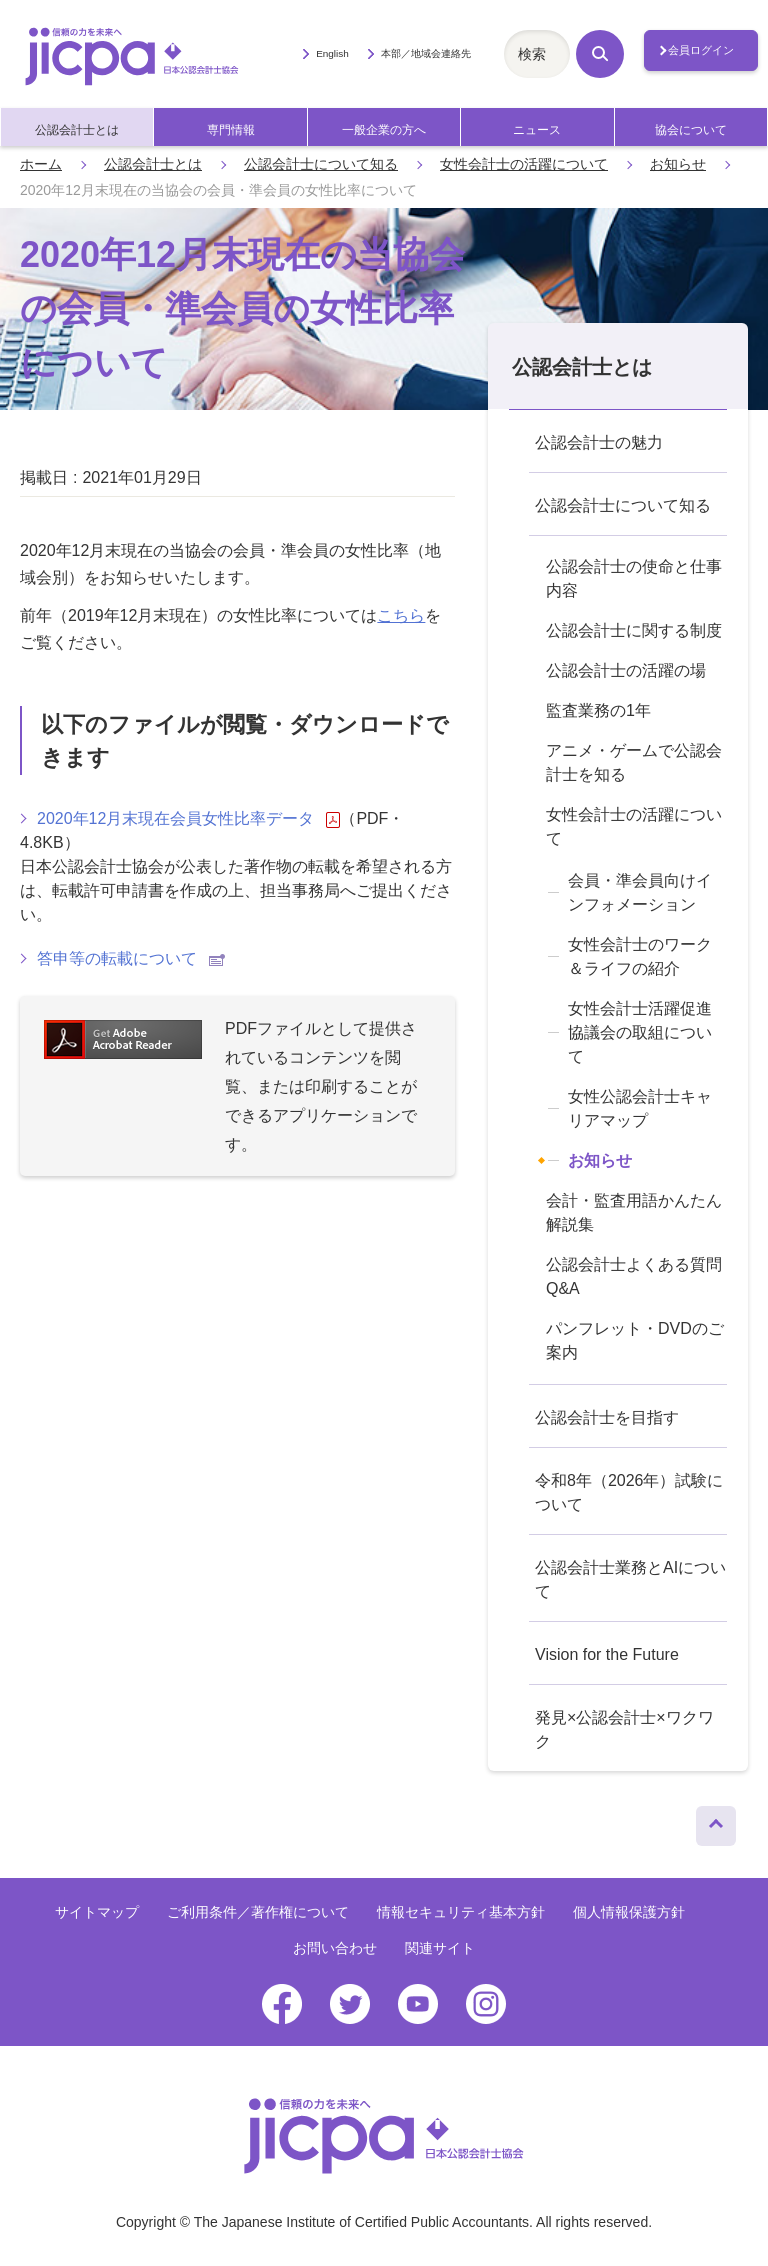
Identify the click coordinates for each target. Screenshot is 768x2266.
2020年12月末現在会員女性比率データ (188, 819)
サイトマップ (97, 1912)
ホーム (41, 164)
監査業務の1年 (598, 710)
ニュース (537, 130)
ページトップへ (716, 1821)
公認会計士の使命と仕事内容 (634, 578)
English (332, 53)
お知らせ (678, 164)
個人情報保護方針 (629, 1912)
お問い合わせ (335, 1948)
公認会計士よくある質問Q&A (634, 1276)
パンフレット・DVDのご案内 (635, 1340)
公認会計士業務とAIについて (630, 1579)
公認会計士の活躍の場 (626, 670)
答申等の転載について (131, 958)
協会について (691, 130)
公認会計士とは (77, 130)
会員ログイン (701, 50)
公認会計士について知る (321, 164)
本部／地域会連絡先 (426, 53)
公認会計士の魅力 (599, 442)
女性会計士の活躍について (524, 164)
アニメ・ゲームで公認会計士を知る (634, 762)
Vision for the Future (607, 1654)
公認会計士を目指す (607, 1417)
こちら (401, 615)
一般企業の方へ (384, 130)
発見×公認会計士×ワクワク (624, 1729)
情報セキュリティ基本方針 (461, 1912)
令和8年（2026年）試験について (629, 1492)
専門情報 (231, 130)
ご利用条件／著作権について (258, 1912)
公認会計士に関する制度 (634, 630)
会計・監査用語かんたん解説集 (634, 1212)
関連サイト (440, 1948)
